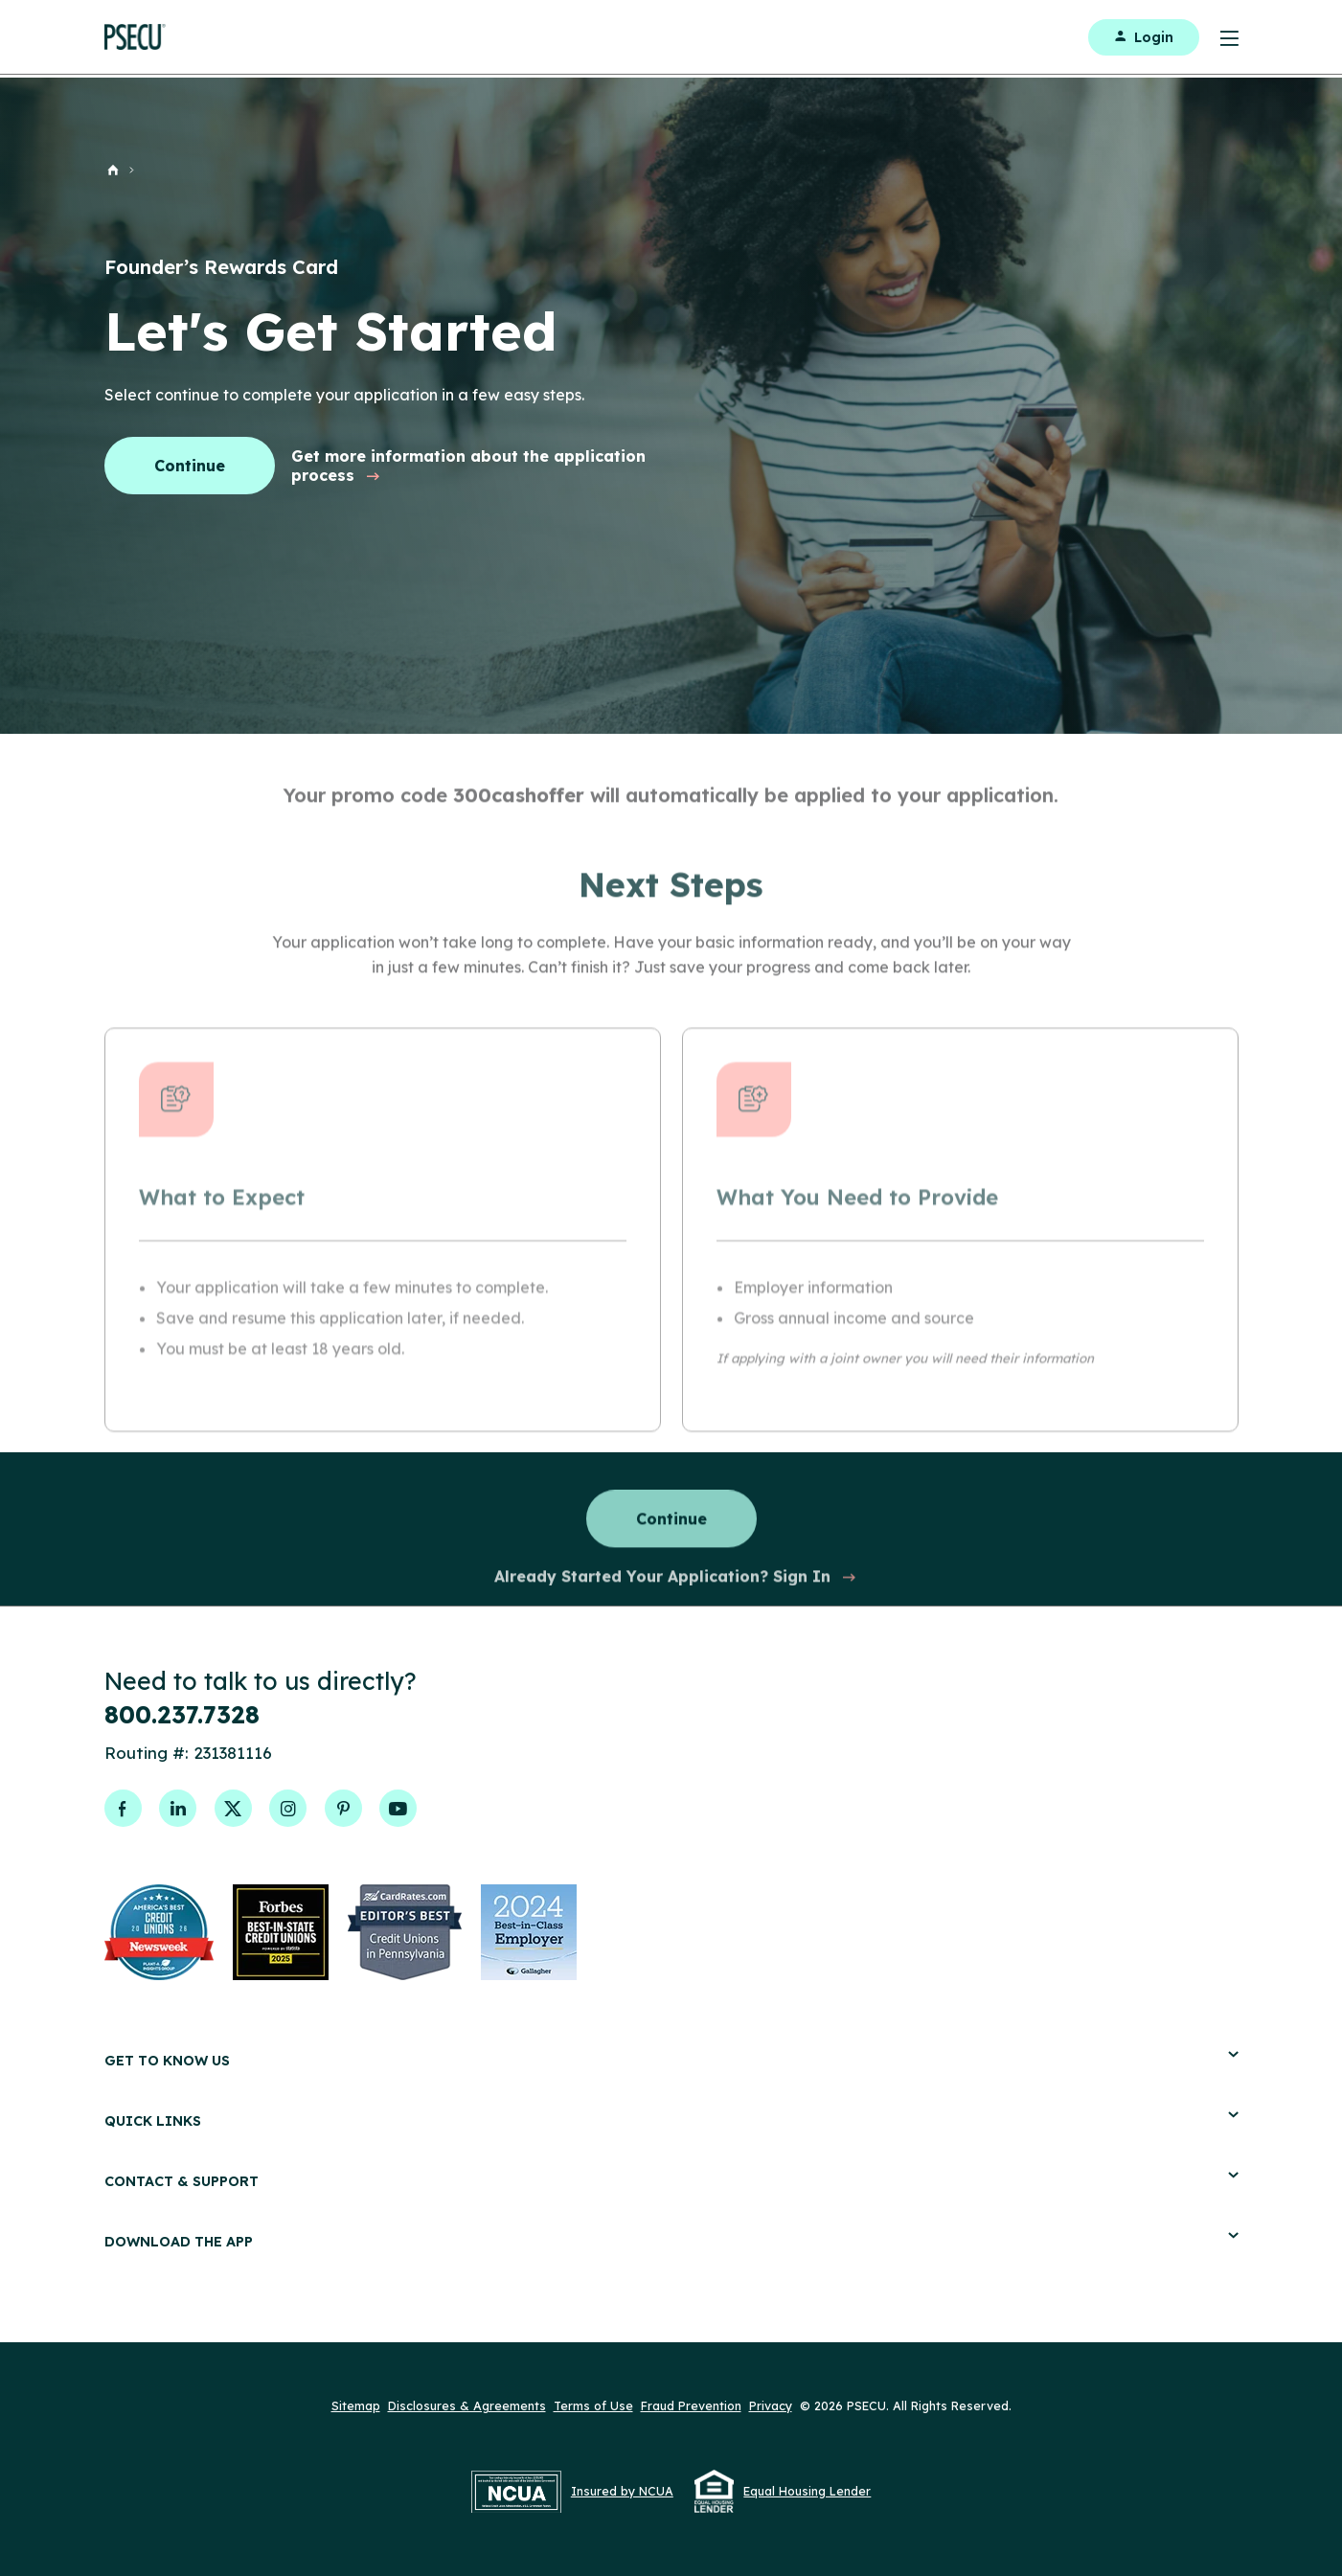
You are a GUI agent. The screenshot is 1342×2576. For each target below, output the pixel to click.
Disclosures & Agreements (467, 2405)
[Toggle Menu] (1219, 36)
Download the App (671, 2241)
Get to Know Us (671, 2060)
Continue (189, 465)
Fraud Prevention (691, 2405)
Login (1143, 37)
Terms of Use (593, 2405)
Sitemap (355, 2405)
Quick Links (671, 2120)
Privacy (770, 2405)
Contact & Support (671, 2181)
